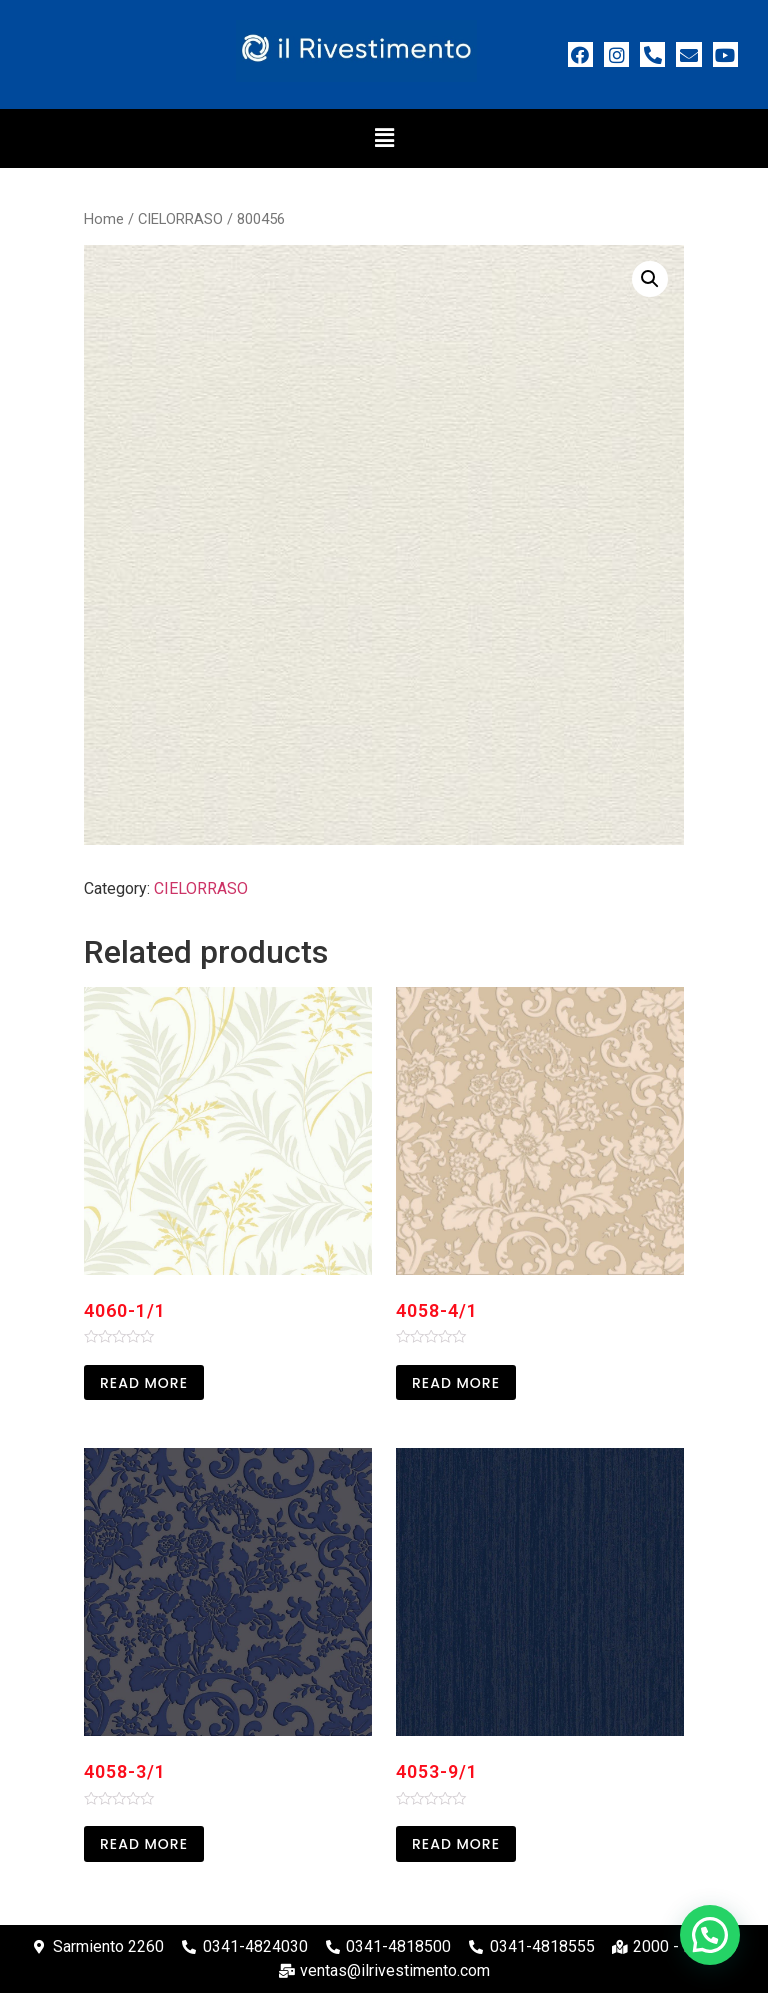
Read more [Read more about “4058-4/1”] (456, 1383)
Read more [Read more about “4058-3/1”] (144, 1844)
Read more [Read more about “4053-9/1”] (456, 1844)
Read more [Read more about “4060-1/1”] (144, 1383)
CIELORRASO (180, 219)
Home (104, 219)
